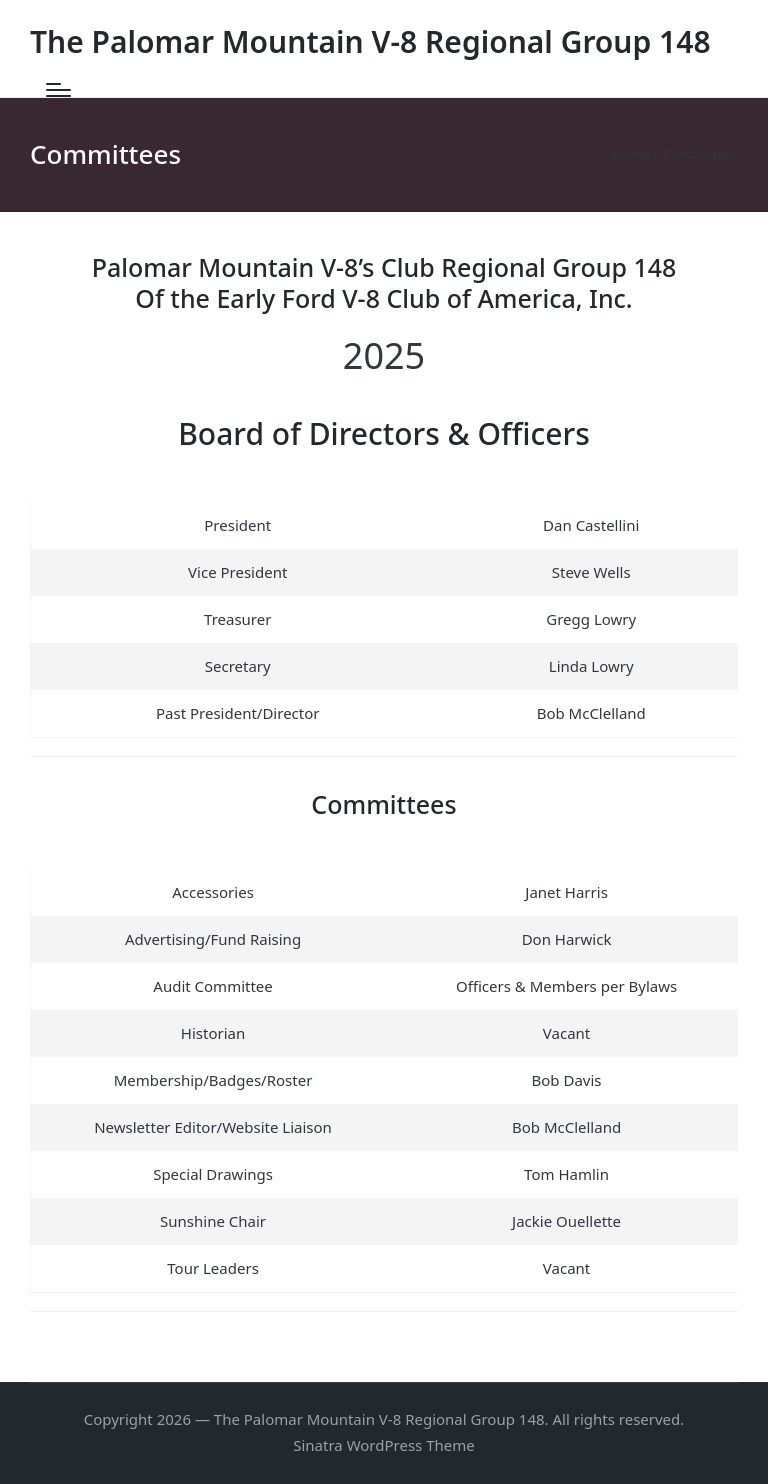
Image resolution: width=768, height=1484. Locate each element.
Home (631, 154)
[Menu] (58, 90)
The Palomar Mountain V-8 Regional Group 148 (370, 41)
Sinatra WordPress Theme (384, 1445)
